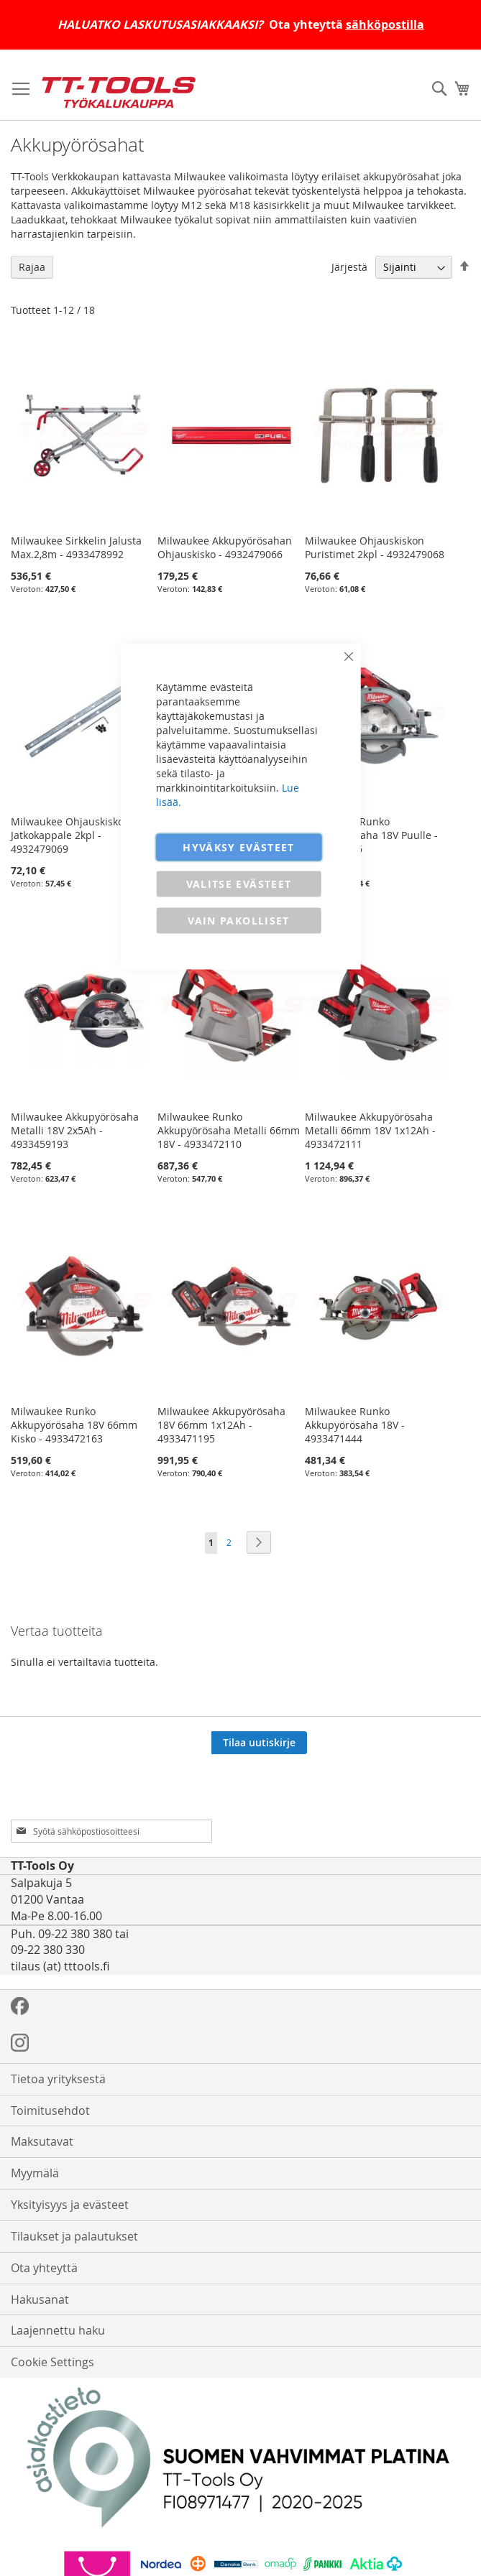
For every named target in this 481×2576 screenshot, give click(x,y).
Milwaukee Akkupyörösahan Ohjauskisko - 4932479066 (224, 547)
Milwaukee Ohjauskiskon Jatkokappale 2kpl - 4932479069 (70, 835)
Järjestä (349, 267)
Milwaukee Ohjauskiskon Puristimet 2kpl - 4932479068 (374, 547)
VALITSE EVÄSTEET (239, 884)
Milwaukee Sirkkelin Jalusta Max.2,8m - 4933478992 (76, 547)
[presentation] (366, 1783)
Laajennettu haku (58, 2330)
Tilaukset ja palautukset (74, 2236)
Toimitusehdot (50, 2110)
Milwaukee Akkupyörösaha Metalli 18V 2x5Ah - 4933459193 (75, 1130)
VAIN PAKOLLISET (238, 920)
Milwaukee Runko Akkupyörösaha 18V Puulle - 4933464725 (371, 835)
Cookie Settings (52, 2362)
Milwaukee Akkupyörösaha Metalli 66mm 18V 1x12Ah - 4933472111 (370, 1130)
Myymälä (35, 2173)
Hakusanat (40, 2299)
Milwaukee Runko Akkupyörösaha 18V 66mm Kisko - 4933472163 (74, 1424)
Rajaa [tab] (32, 267)
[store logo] (119, 92)
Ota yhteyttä (44, 2268)
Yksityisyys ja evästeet (70, 2205)
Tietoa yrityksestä (58, 2079)
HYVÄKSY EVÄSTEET (239, 847)
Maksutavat (42, 2141)
